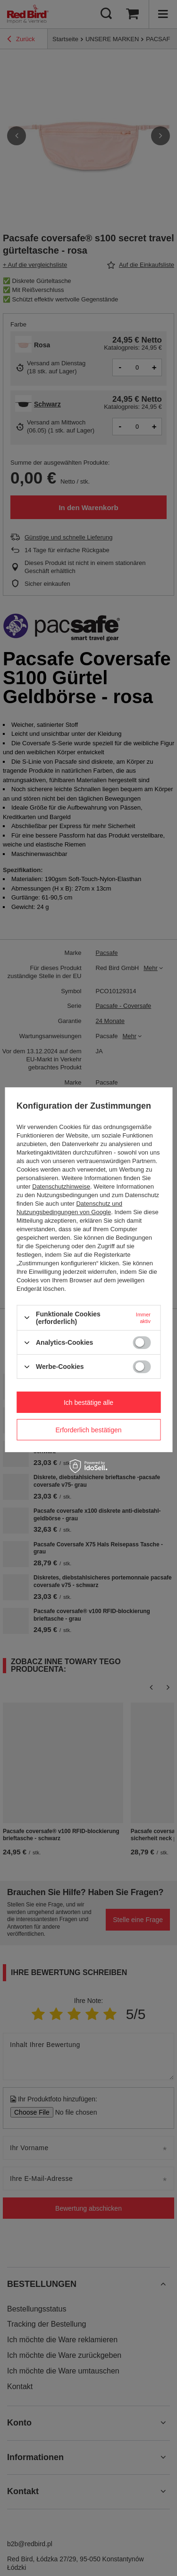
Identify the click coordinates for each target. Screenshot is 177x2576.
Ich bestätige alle (88, 1402)
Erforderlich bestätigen (88, 1429)
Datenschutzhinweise (61, 1186)
